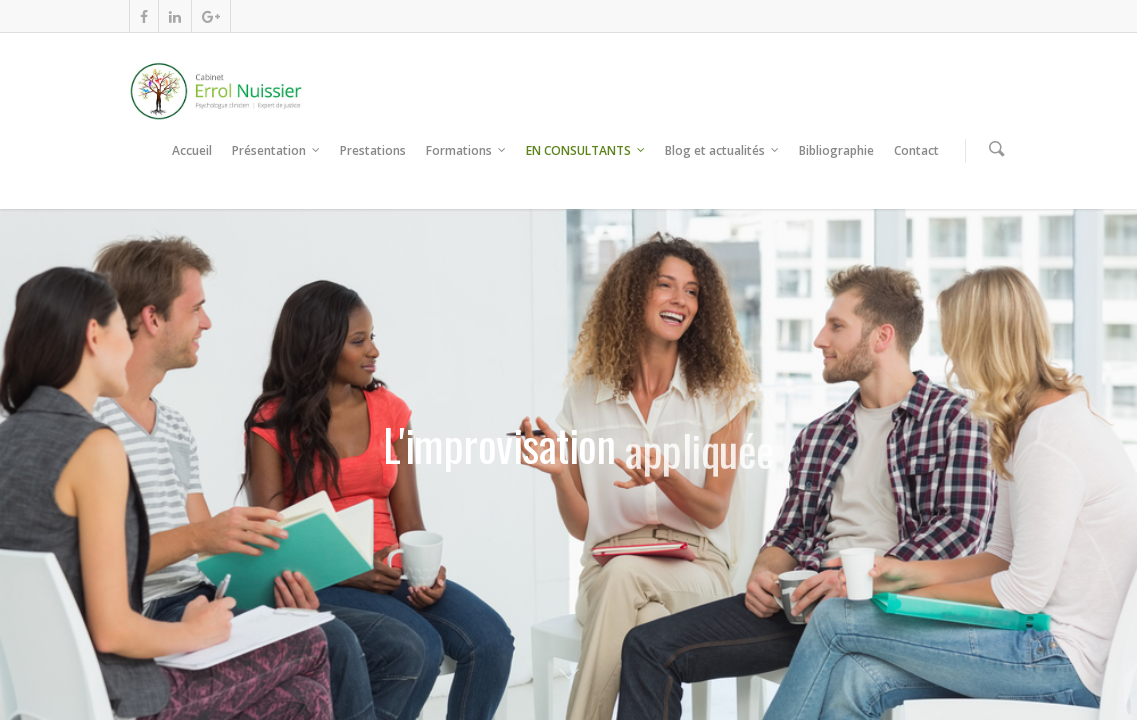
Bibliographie (836, 150)
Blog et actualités (723, 151)
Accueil (192, 150)
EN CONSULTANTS (586, 151)
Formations (467, 151)
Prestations (373, 150)
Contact (916, 150)
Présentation (277, 151)
